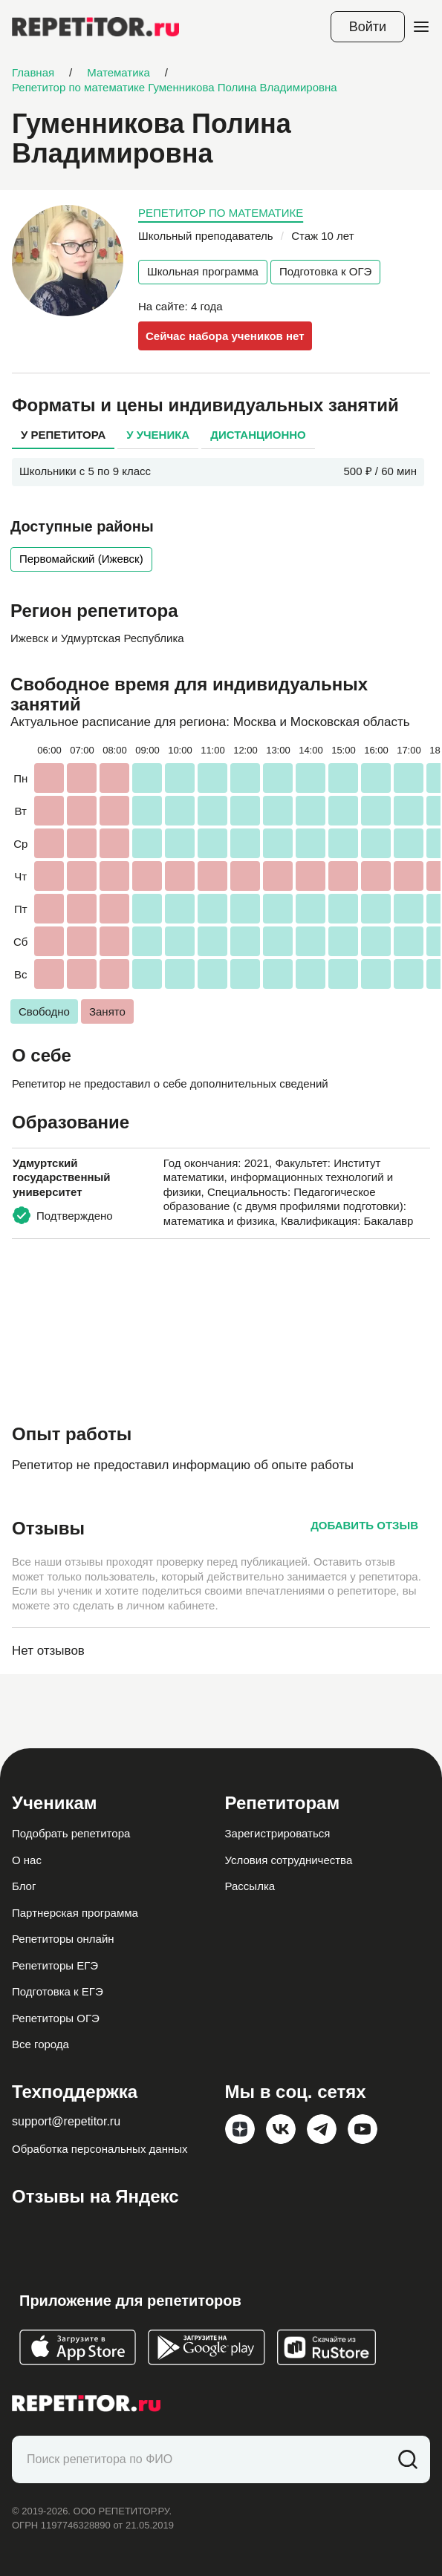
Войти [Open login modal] (367, 26)
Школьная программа (203, 271)
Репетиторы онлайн (63, 1938)
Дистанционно (258, 434)
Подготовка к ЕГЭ (57, 1991)
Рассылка (250, 1886)
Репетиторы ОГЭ (56, 2018)
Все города (40, 2044)
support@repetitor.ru (66, 2121)
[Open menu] (421, 27)
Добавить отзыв (364, 1525)
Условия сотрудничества (289, 1860)
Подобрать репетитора (71, 1833)
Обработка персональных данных (100, 2148)
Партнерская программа (75, 1912)
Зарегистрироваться (278, 1833)
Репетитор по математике (220, 212)
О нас (27, 1860)
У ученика (157, 434)
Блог (24, 1886)
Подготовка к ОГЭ (325, 271)
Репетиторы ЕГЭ (55, 1965)
